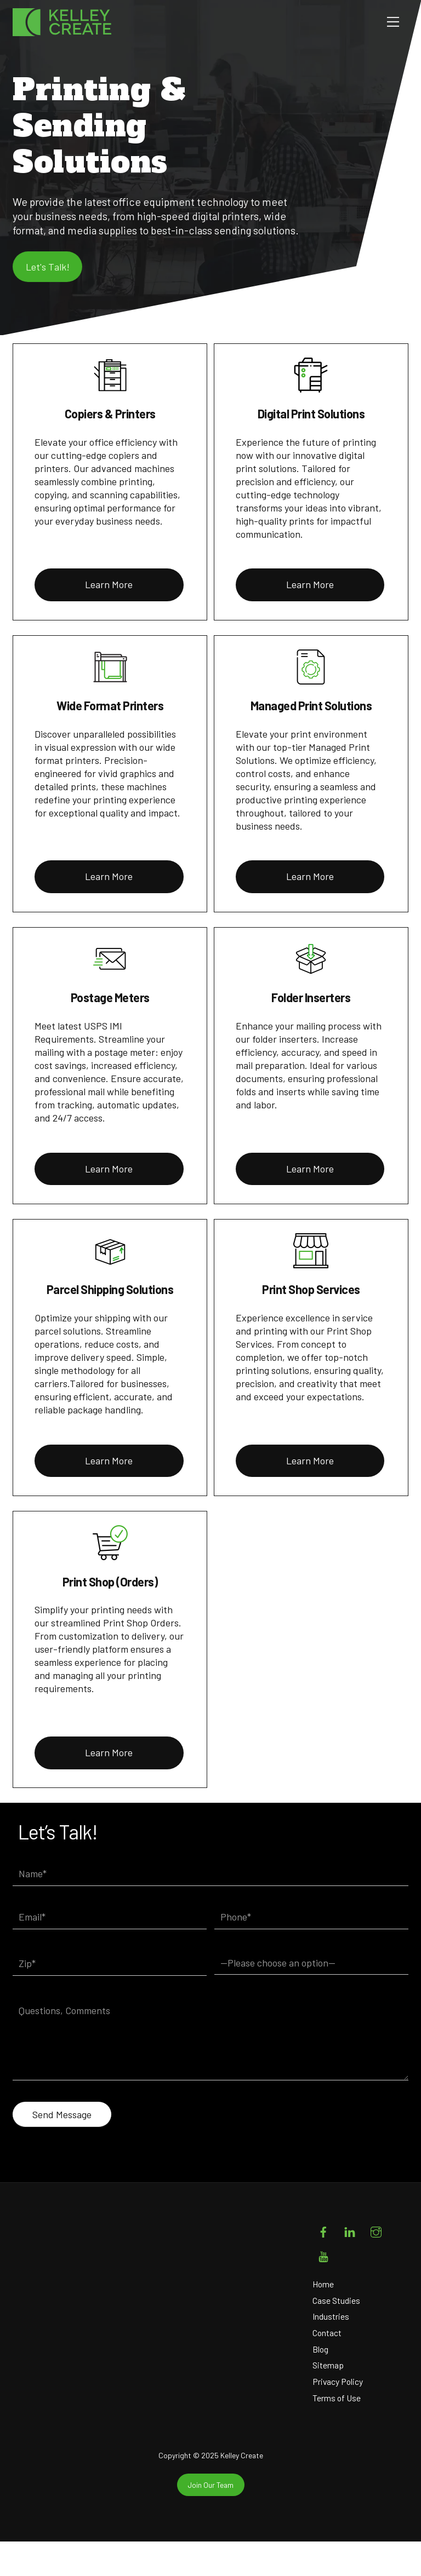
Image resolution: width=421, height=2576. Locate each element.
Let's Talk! (51, 294)
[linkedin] (350, 2264)
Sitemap (328, 2399)
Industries (331, 2350)
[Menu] (393, 21)
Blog (320, 2383)
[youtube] (323, 2289)
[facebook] (323, 2264)
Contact (327, 2367)
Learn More (109, 619)
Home (323, 2318)
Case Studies (336, 2334)
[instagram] (376, 2264)
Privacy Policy (338, 2416)
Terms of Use (337, 2432)
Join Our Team (211, 2519)
